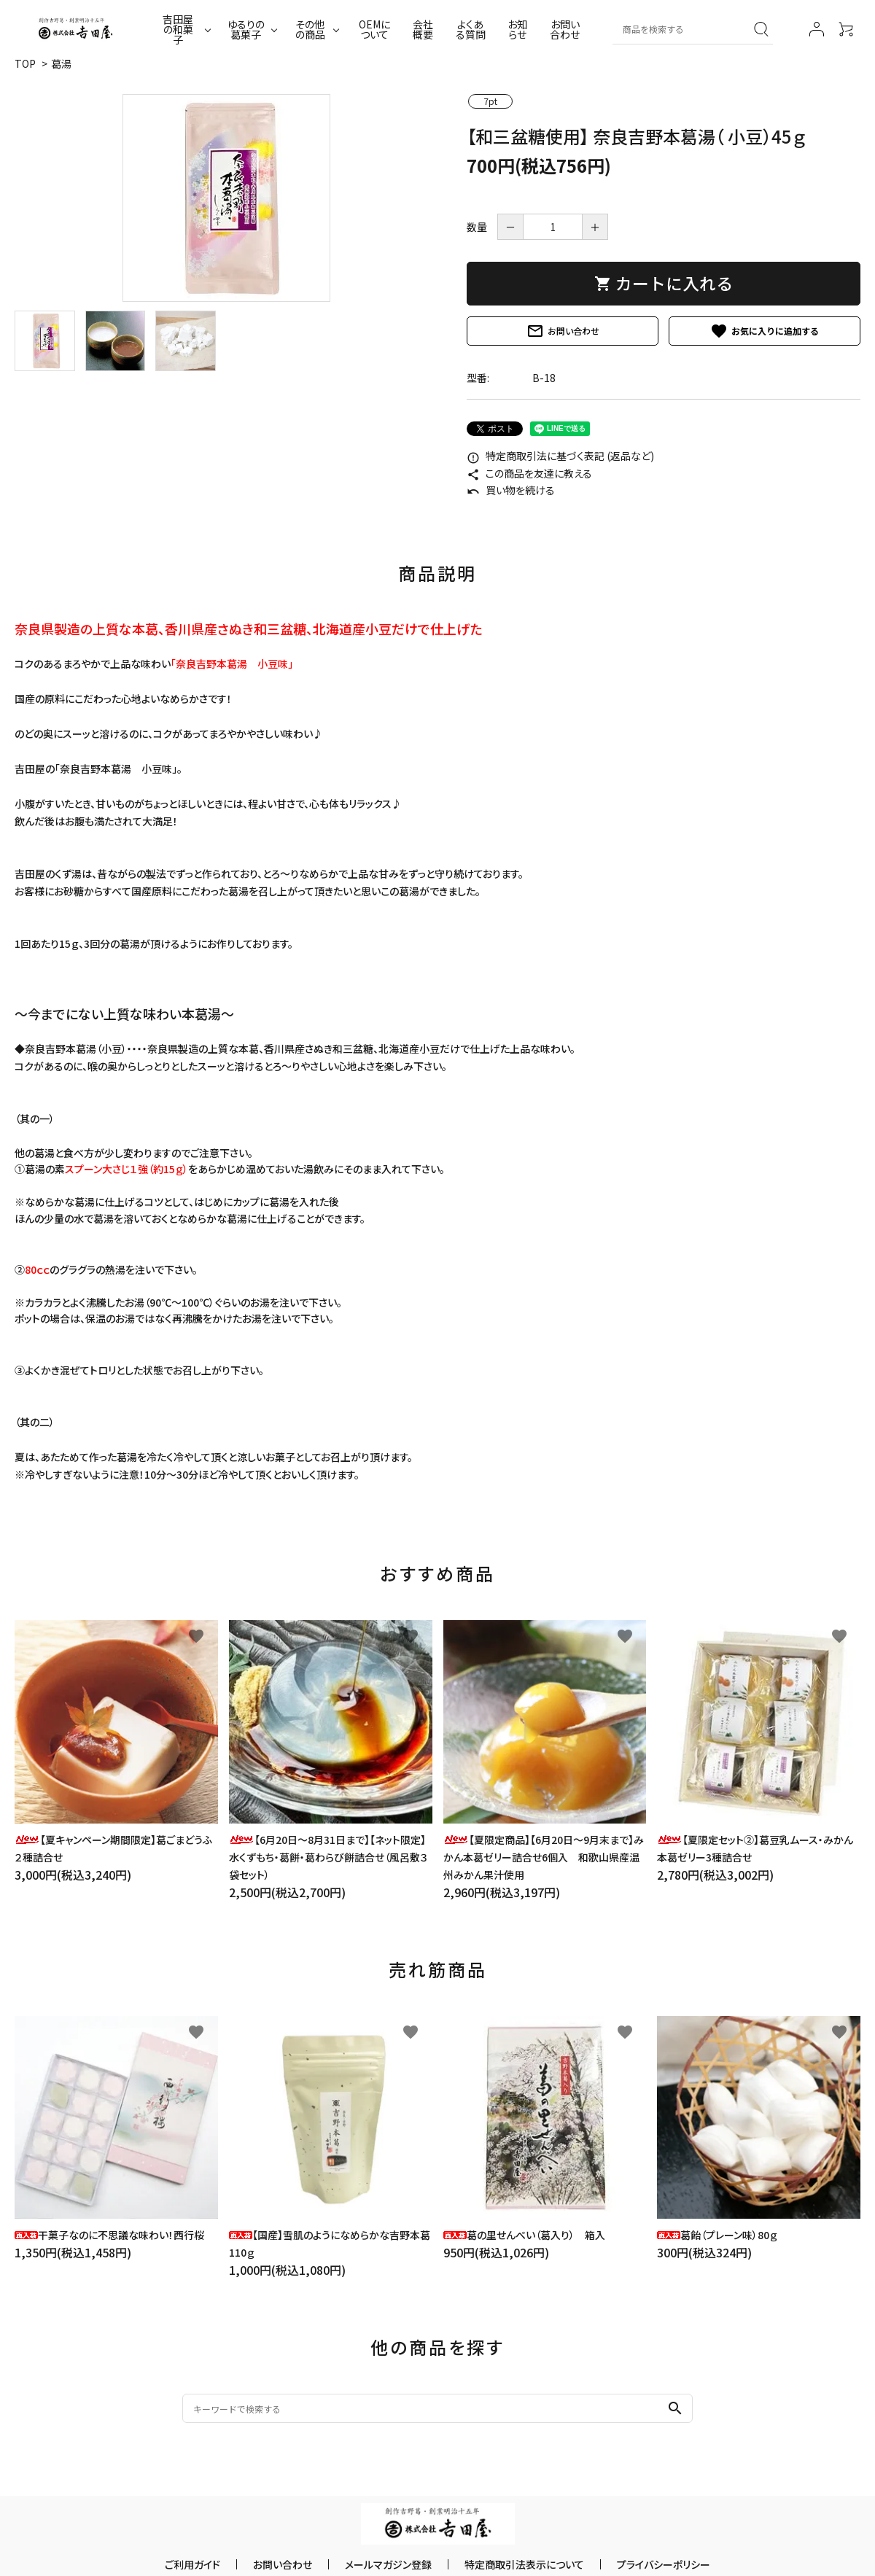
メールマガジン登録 (388, 2564)
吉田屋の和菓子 (178, 29)
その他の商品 (310, 29)
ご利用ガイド (216, 2564)
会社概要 (423, 29)
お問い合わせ (565, 29)
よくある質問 (471, 29)
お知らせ (517, 29)
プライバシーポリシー (640, 2564)
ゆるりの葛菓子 (246, 29)
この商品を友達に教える (529, 473)
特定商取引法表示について (512, 2564)
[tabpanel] (226, 198)
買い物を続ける (511, 490)
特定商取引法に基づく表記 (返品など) (560, 455)
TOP (25, 63)
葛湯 (61, 63)
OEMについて (374, 29)
